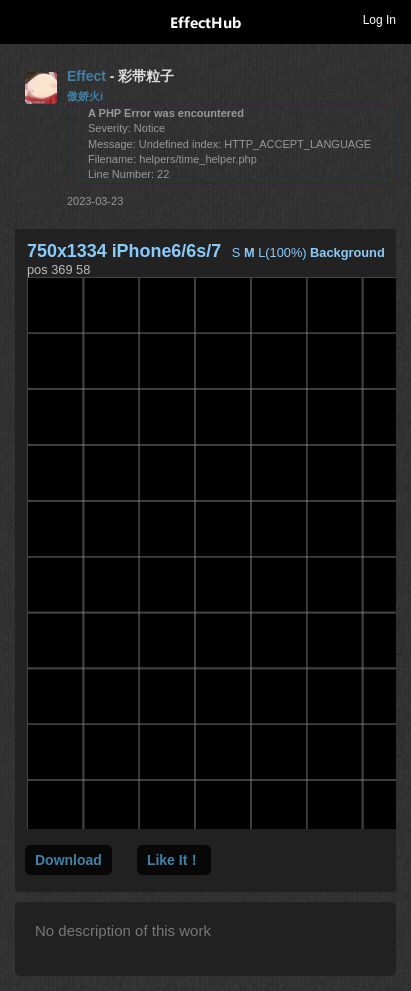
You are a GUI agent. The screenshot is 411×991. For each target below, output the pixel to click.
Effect (86, 76)
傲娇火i (85, 96)
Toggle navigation (24, 19)
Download (68, 860)
